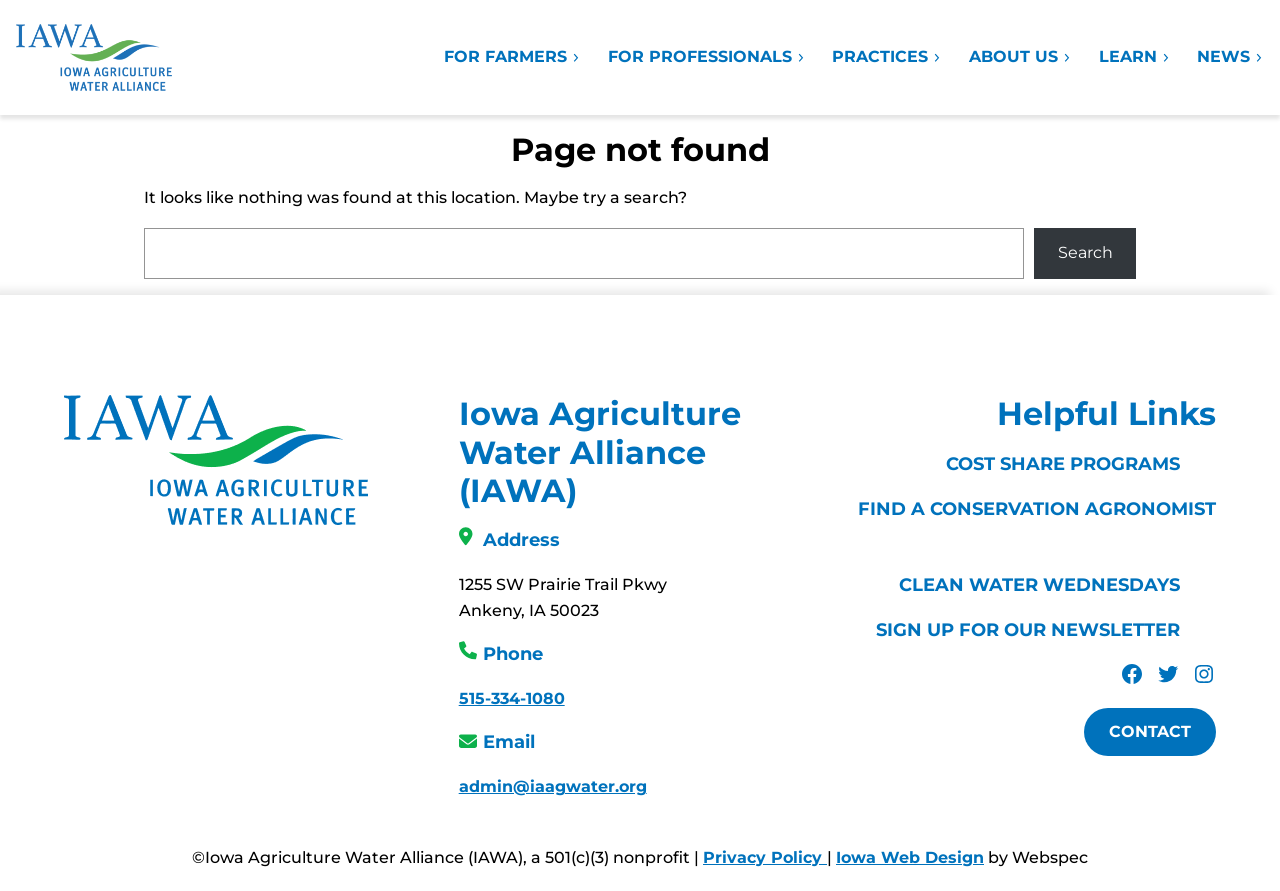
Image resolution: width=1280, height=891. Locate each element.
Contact (1150, 731)
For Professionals (707, 56)
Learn (1135, 56)
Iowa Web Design (910, 857)
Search (1085, 252)
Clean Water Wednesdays (1039, 585)
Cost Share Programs (1063, 464)
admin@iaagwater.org (553, 786)
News (1230, 56)
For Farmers (512, 56)
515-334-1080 (512, 698)
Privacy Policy (765, 857)
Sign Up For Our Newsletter (1028, 630)
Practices (887, 56)
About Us (1020, 56)
